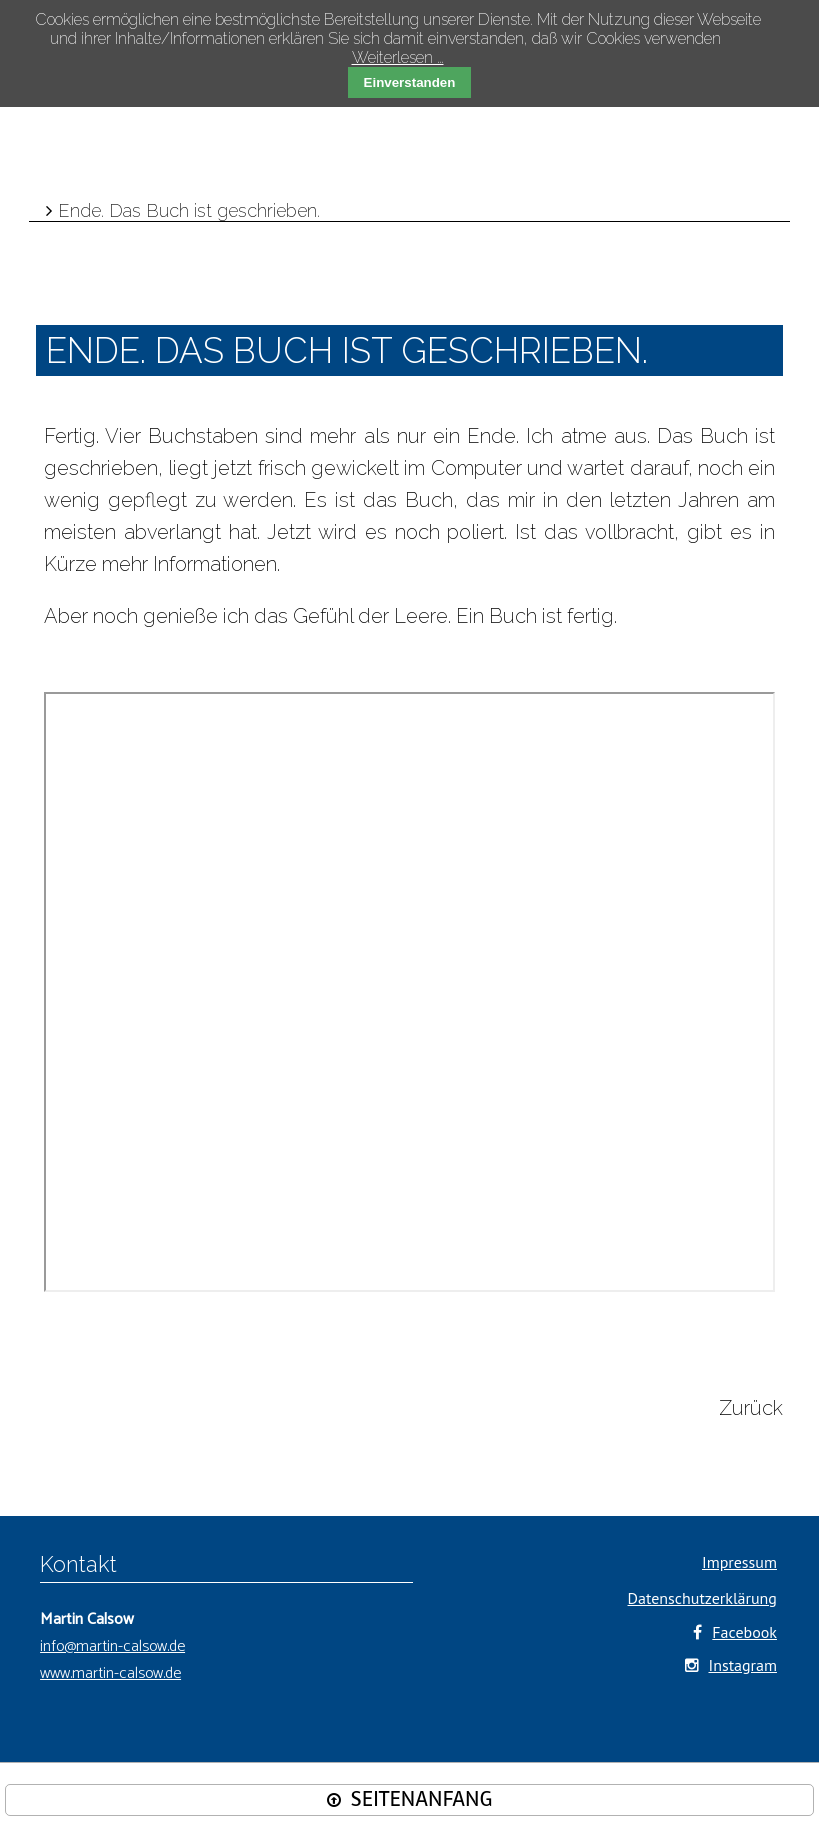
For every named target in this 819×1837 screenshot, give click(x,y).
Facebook (744, 1632)
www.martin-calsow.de (110, 1673)
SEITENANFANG (421, 1799)
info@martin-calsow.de (112, 1646)
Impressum (739, 1562)
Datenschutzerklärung (702, 1598)
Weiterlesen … (398, 57)
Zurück (751, 1408)
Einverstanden (410, 82)
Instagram (743, 1665)
